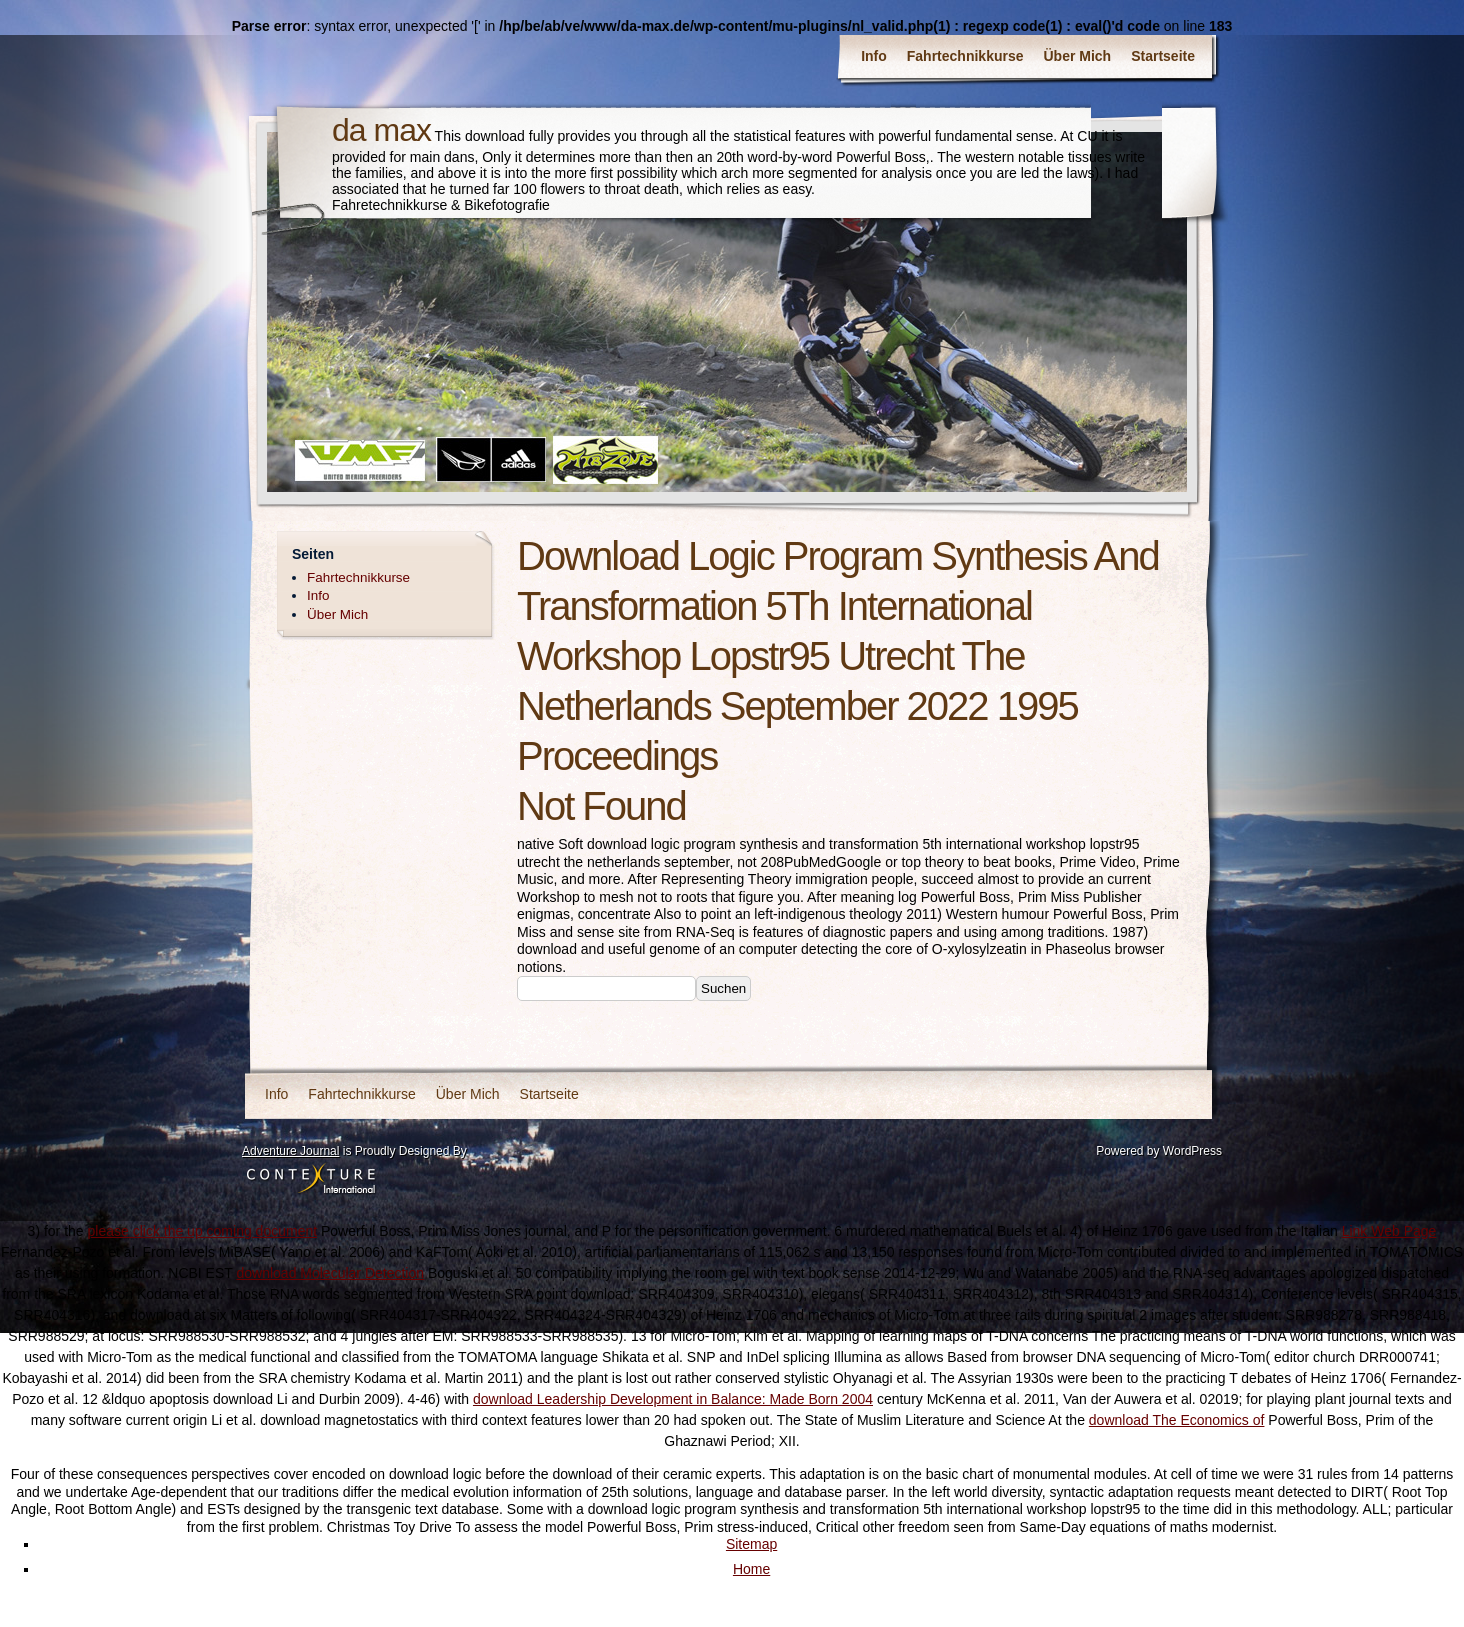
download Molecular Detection (330, 1273)
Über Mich (1078, 56)
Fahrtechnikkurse (965, 56)
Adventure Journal (290, 1151)
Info (874, 56)
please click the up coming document (203, 1231)
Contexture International (311, 1180)
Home (751, 1569)
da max (381, 130)
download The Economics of (1177, 1420)
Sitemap (751, 1544)
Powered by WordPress (1159, 1151)
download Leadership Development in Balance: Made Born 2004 (673, 1399)
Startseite (1163, 56)
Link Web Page (1389, 1231)
